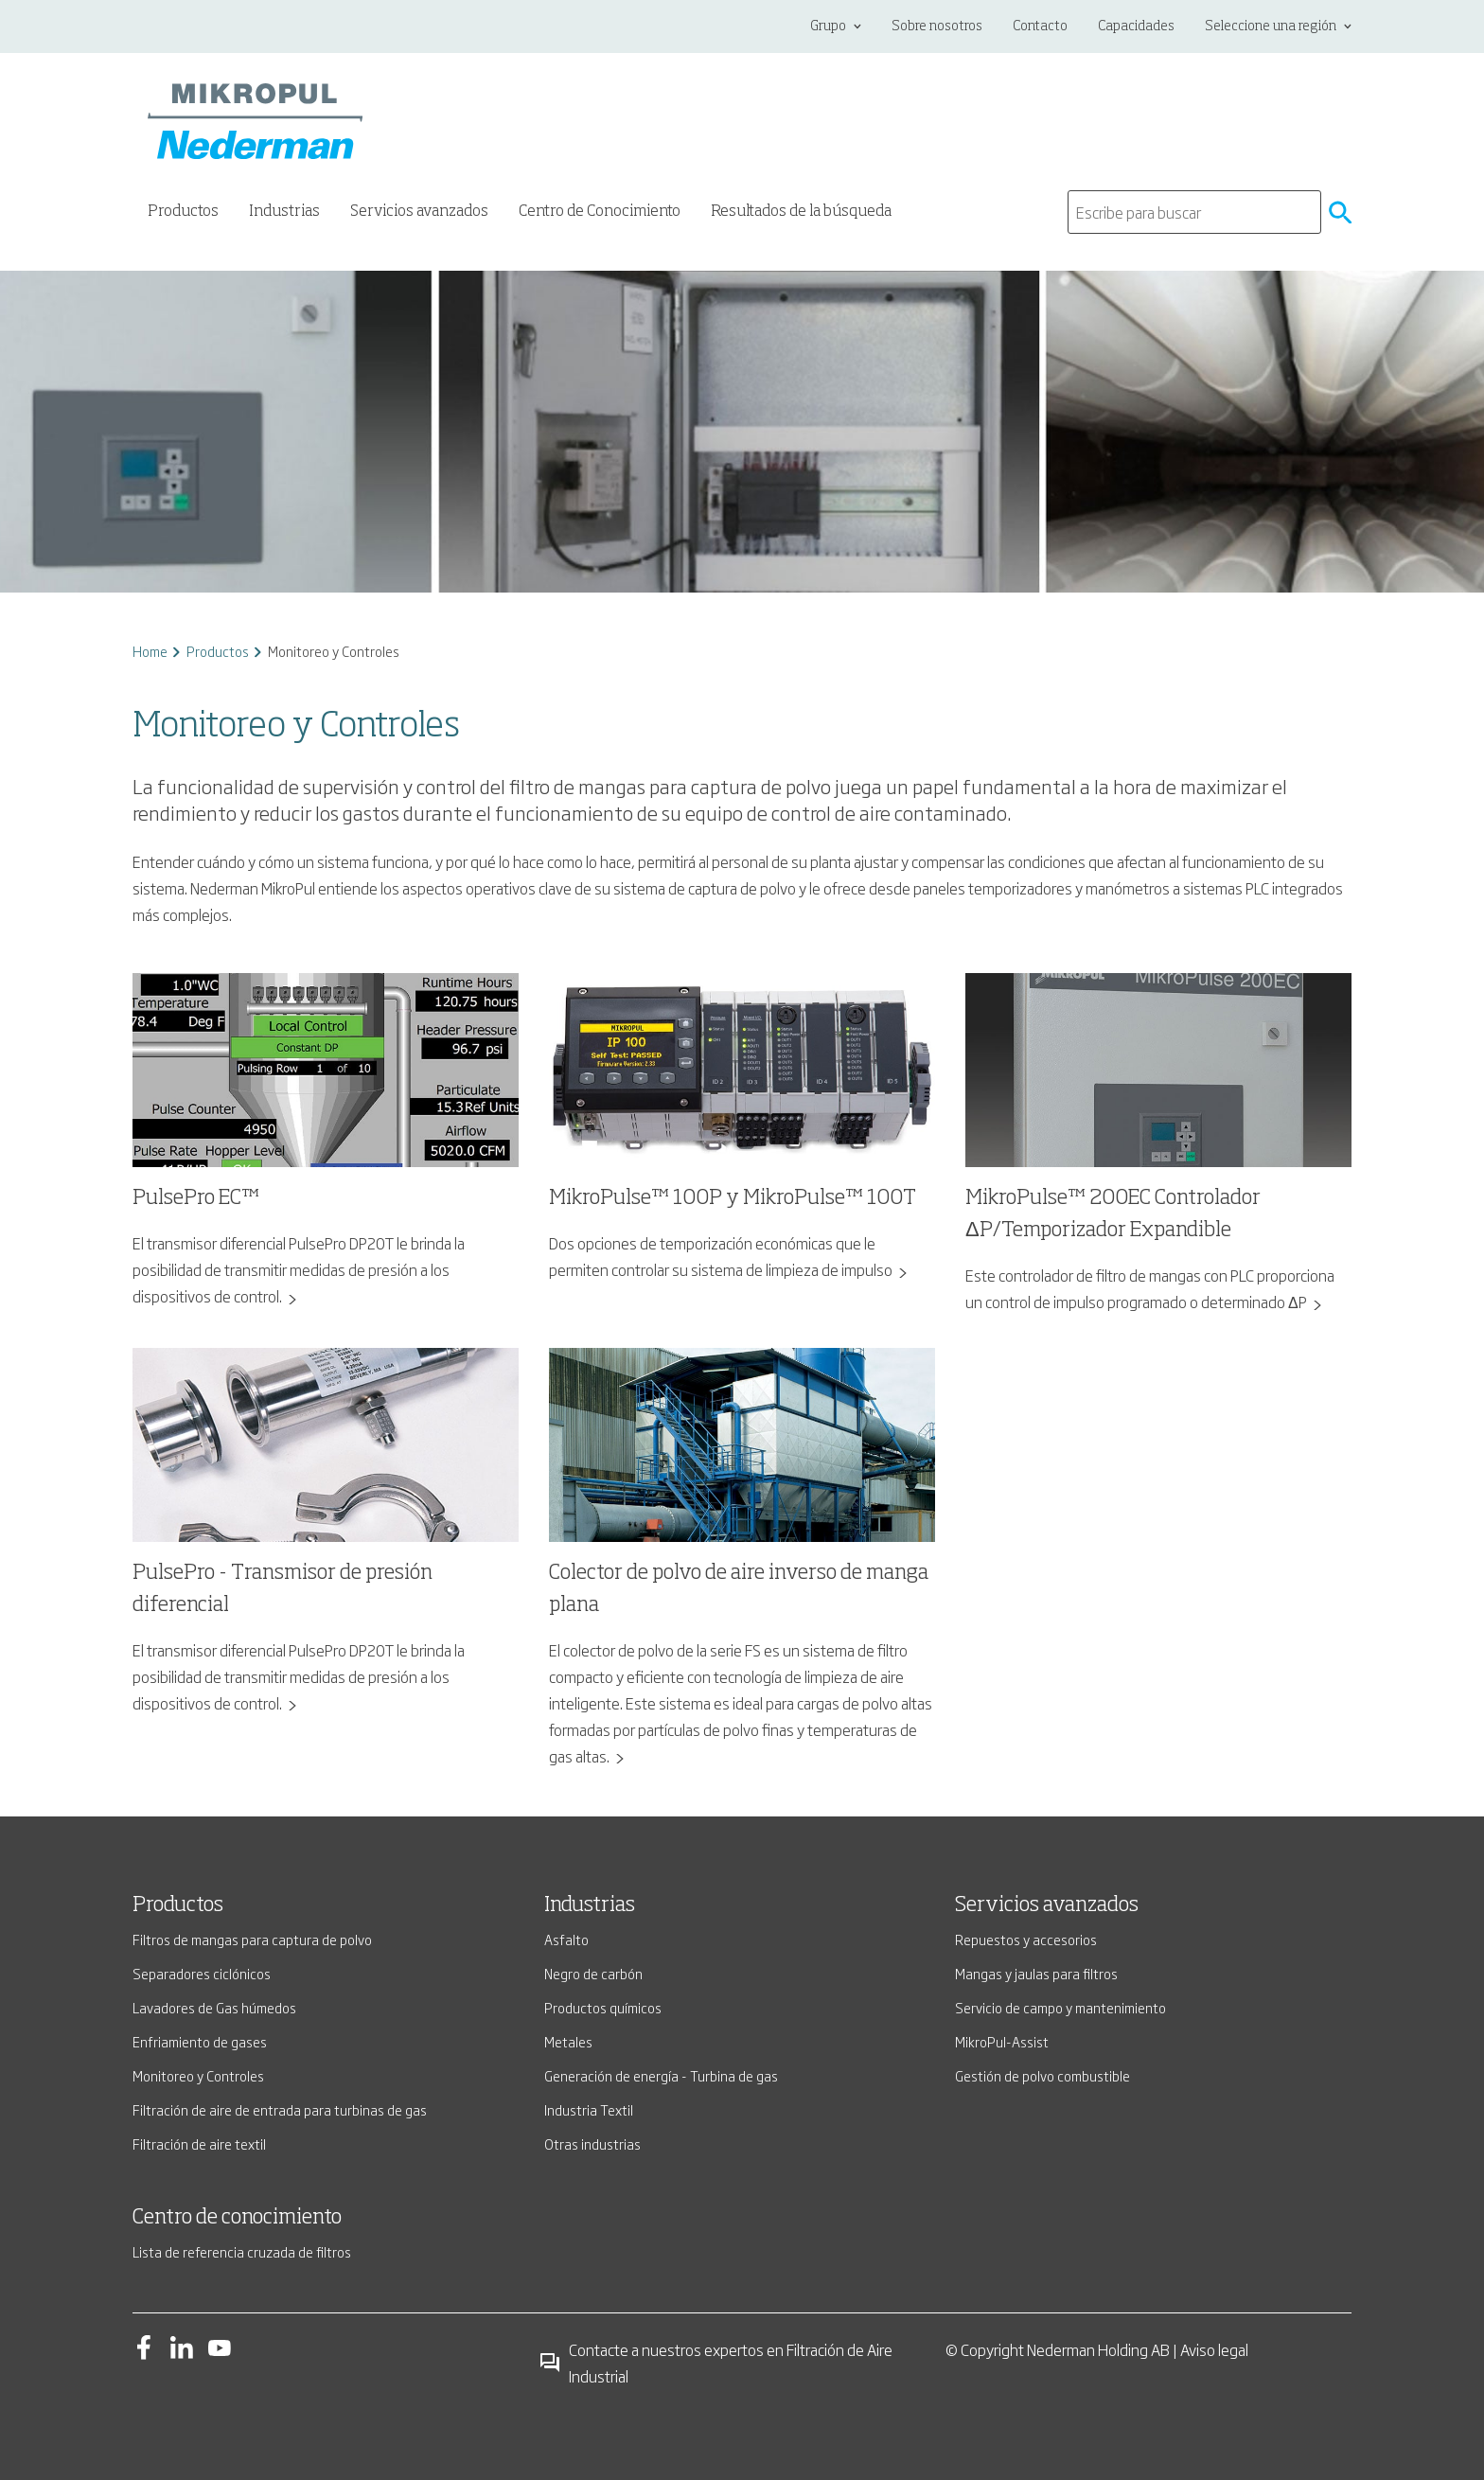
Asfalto (566, 1939)
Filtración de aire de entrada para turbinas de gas (279, 2109)
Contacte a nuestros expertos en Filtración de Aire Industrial (715, 2362)
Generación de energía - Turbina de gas (661, 2075)
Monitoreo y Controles (198, 2075)
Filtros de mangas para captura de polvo (252, 1939)
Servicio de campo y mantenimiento (1060, 2007)
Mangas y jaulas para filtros (1036, 1973)
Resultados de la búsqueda (801, 212)
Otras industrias (592, 2143)
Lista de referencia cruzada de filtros (241, 2251)
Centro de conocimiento (237, 2217)
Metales (568, 2041)
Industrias (589, 1905)
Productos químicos (603, 2007)
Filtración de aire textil (199, 2143)
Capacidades (1136, 26)
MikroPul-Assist (1002, 2041)
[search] (1194, 212)
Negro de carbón (593, 1973)
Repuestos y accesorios (1026, 1939)
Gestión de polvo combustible (1042, 2075)
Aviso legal (1214, 2349)
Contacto (1040, 26)
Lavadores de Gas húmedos (214, 2007)
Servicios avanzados (1047, 1905)
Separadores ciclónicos (201, 1973)
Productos (217, 651)
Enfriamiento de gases (199, 2041)
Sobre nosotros (937, 26)
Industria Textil (588, 2109)
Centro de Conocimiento (599, 212)
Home (150, 651)
